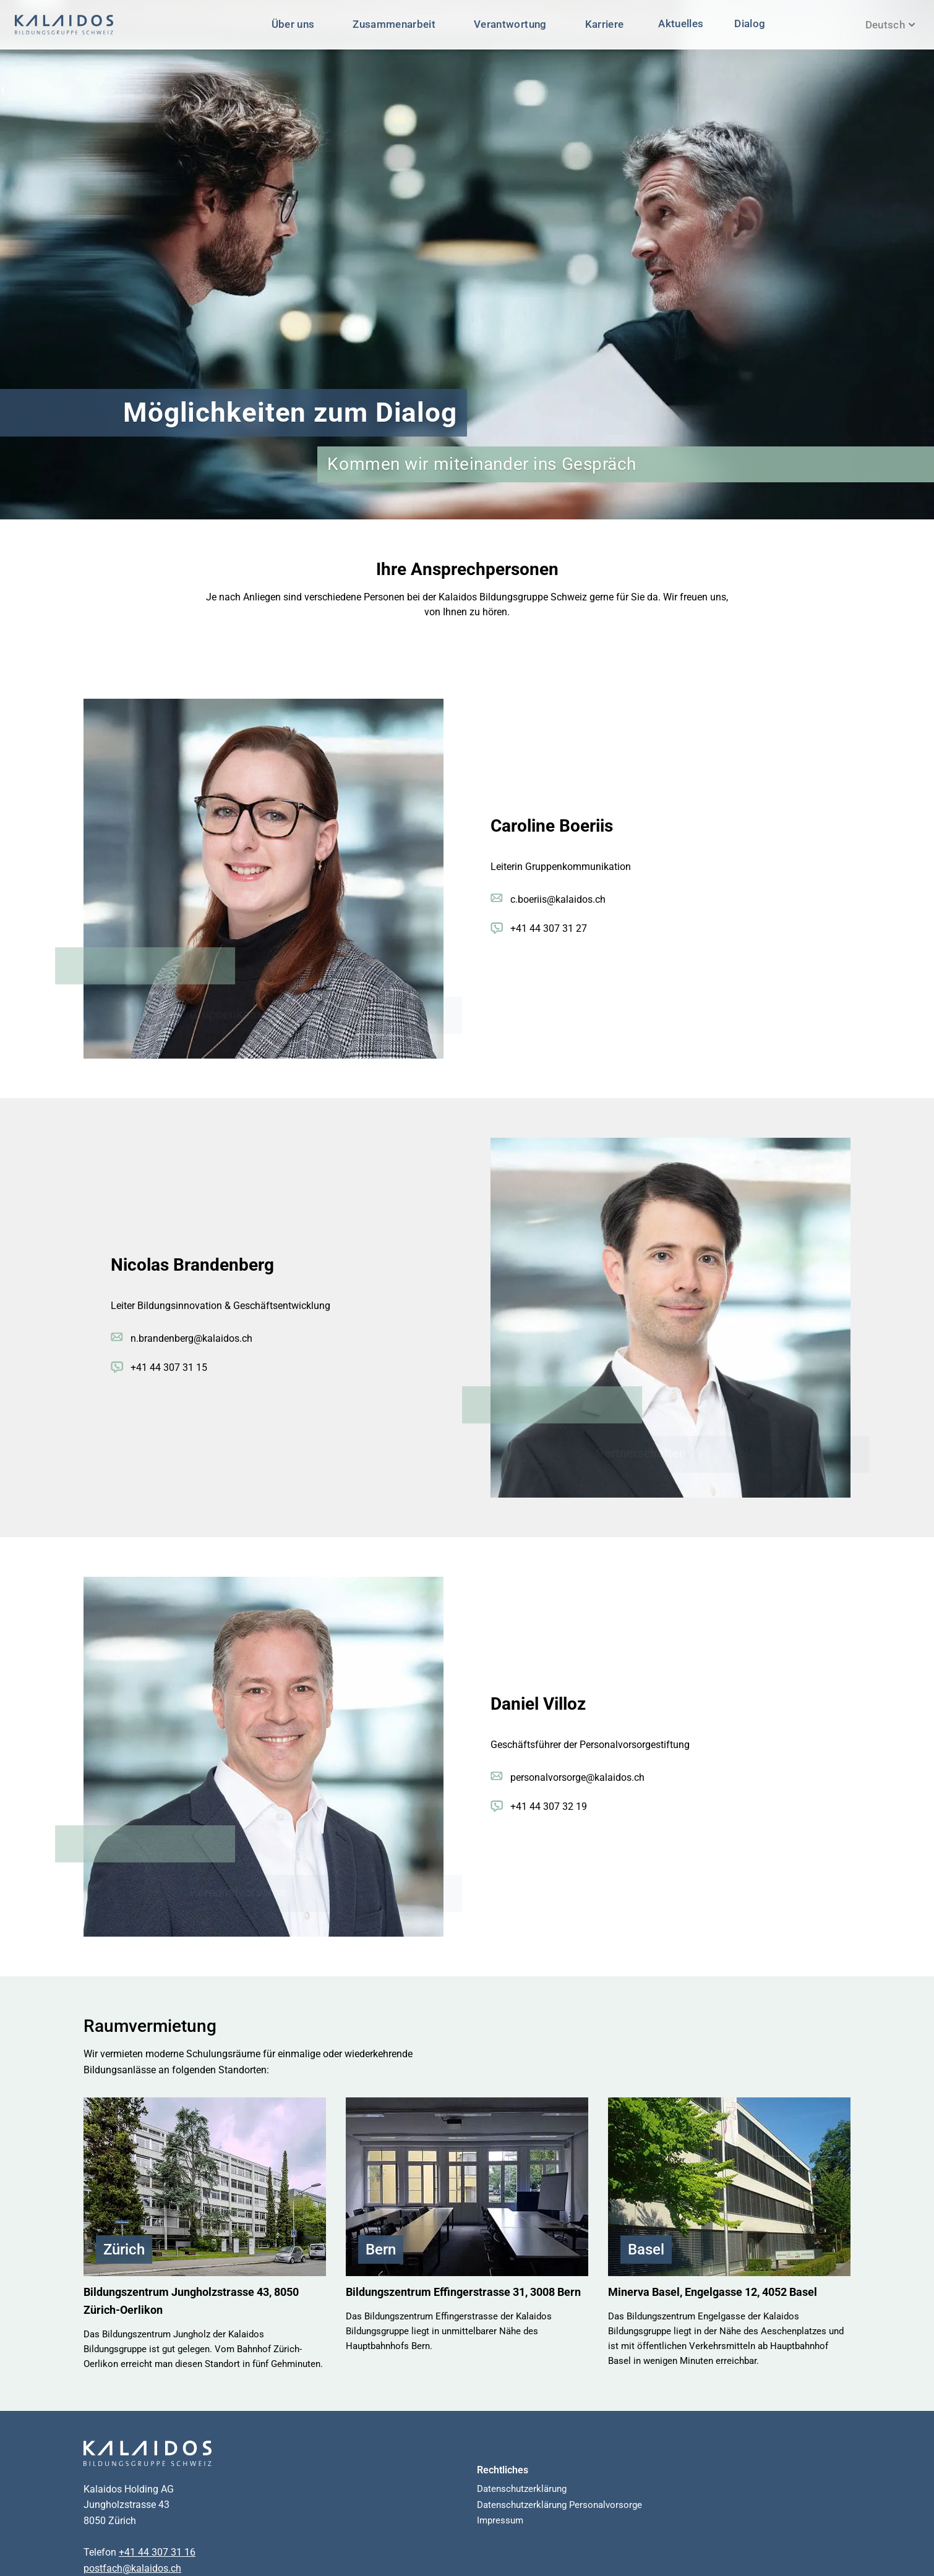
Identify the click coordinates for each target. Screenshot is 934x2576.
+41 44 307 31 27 (548, 928)
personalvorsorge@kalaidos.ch (577, 1777)
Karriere (604, 24)
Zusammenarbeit (394, 24)
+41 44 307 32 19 (548, 1806)
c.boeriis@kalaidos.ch (558, 899)
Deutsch (890, 25)
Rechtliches (502, 2470)
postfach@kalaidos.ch (132, 2568)
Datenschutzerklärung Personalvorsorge (559, 2504)
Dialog (749, 23)
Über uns (293, 24)
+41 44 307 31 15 (169, 1367)
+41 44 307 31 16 (157, 2552)
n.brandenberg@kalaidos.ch (191, 1338)
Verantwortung (510, 24)
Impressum (500, 2520)
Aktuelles (680, 23)
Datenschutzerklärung (522, 2488)
